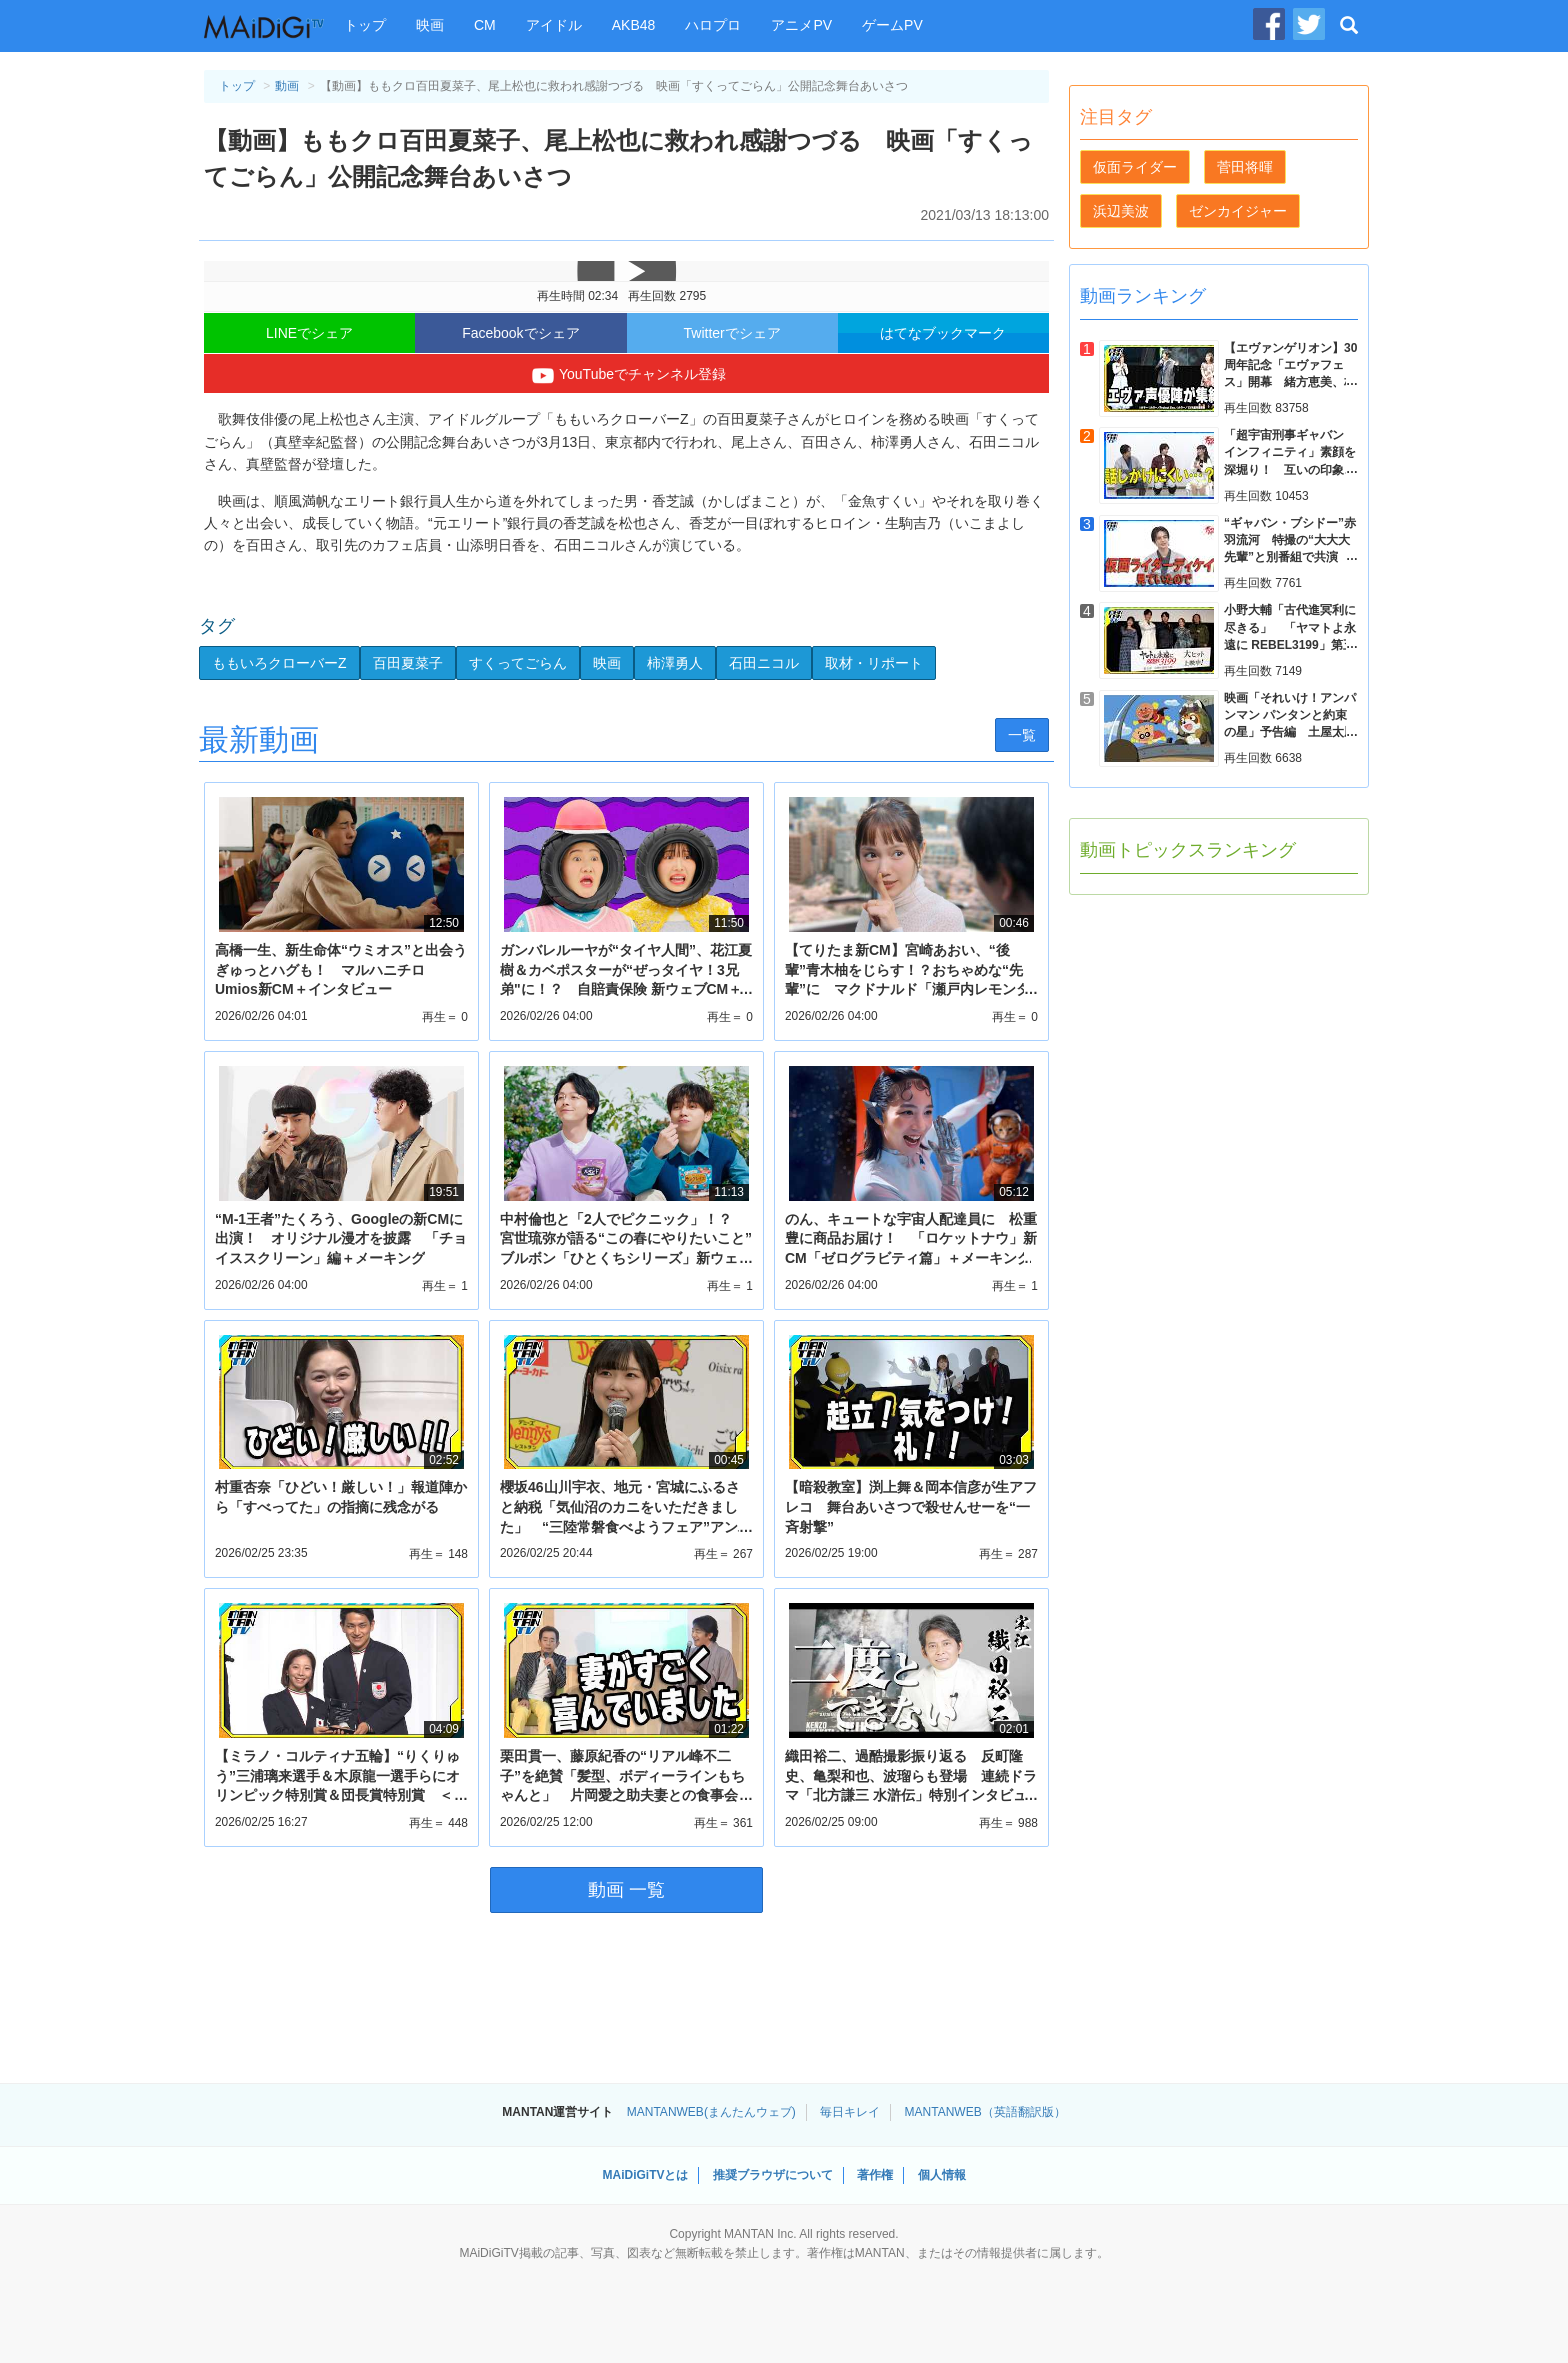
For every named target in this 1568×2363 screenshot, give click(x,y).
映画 (430, 25)
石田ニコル (764, 663)
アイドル (554, 25)
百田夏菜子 (408, 663)
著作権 (875, 2175)
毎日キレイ (850, 2112)
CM (485, 25)
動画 (287, 86)
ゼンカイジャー (1238, 211)
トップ (365, 25)
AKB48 (634, 25)
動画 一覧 (626, 1890)
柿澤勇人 (675, 663)
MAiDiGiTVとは (645, 2175)
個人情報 (942, 2175)
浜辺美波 (1121, 211)
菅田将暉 (1245, 167)
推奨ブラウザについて (773, 2175)
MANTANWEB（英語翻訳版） (985, 2112)
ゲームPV (892, 25)
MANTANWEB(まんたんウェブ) (711, 2112)
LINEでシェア (309, 333)
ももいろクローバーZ (279, 663)
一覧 (1022, 735)
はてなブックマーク (943, 333)
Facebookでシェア (520, 333)
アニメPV (801, 25)
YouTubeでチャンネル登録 (626, 376)
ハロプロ (713, 25)
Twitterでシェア (732, 333)
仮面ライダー (1135, 167)
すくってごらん (518, 663)
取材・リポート (874, 663)
